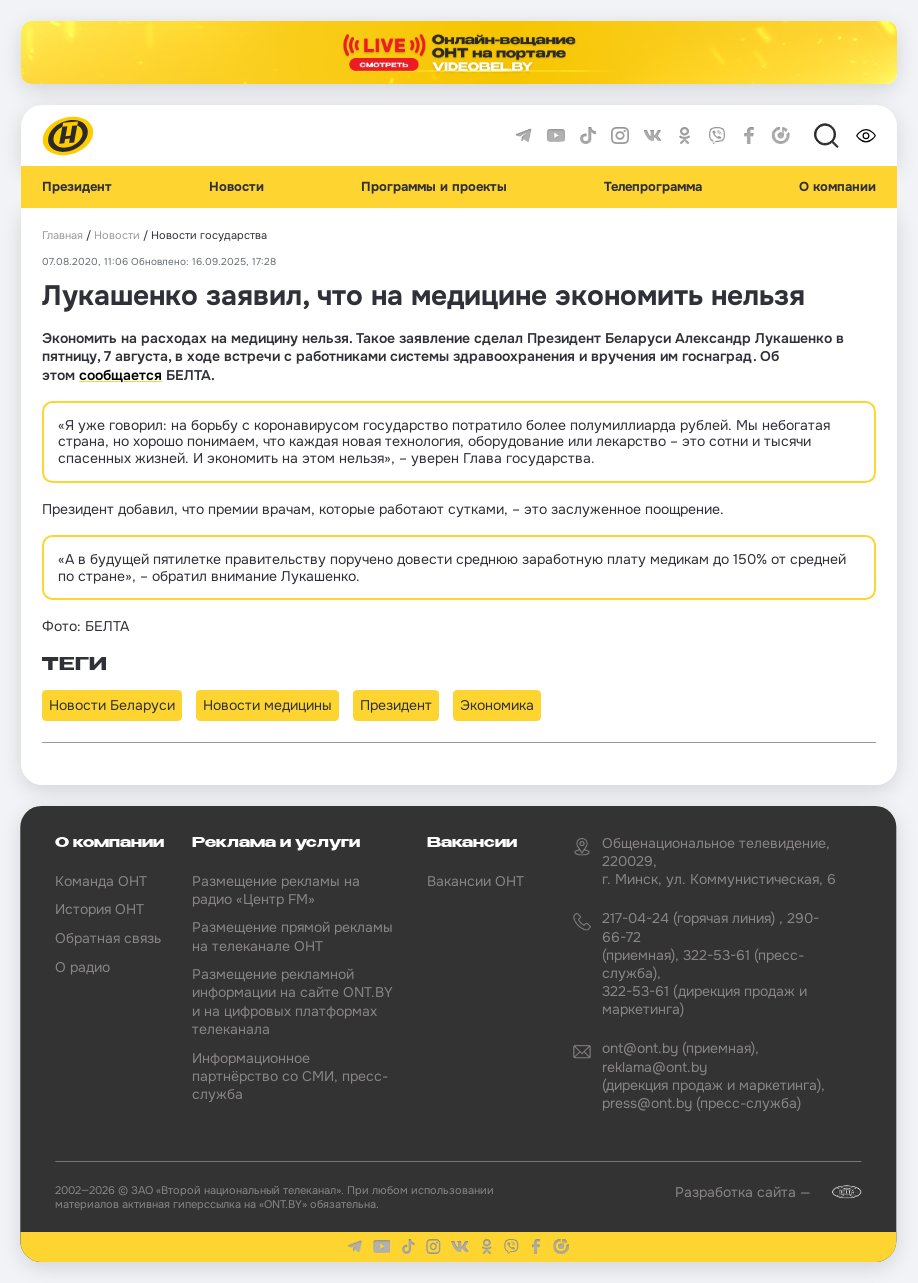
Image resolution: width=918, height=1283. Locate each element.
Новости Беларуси (112, 705)
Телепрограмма (653, 187)
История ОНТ (99, 909)
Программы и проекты (434, 187)
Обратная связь (108, 938)
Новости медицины (267, 705)
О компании (837, 187)
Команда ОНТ (101, 881)
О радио (82, 967)
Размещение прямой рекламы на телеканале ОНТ (292, 936)
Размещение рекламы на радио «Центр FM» (276, 890)
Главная (62, 235)
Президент (77, 187)
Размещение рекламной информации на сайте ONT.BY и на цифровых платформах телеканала (292, 1001)
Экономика (497, 705)
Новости (236, 187)
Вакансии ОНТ (475, 881)
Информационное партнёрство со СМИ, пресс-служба (290, 1076)
